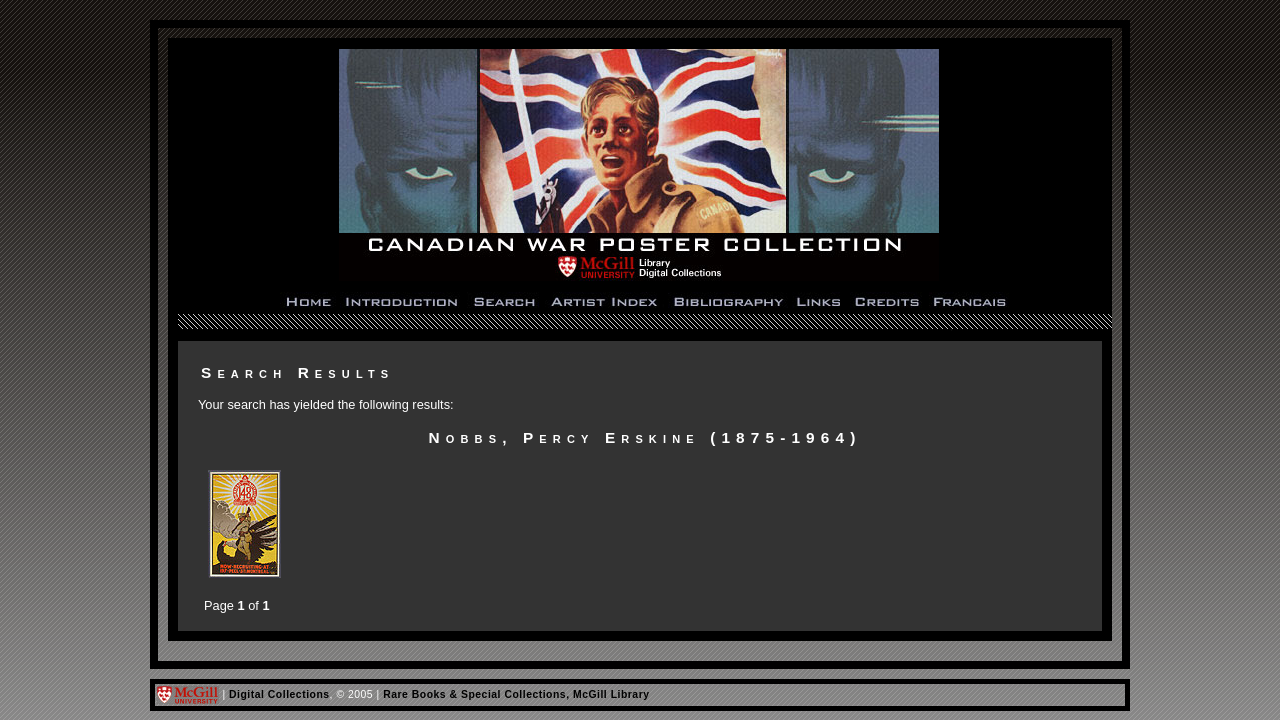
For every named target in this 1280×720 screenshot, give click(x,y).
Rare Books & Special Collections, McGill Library (516, 694)
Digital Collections (279, 694)
